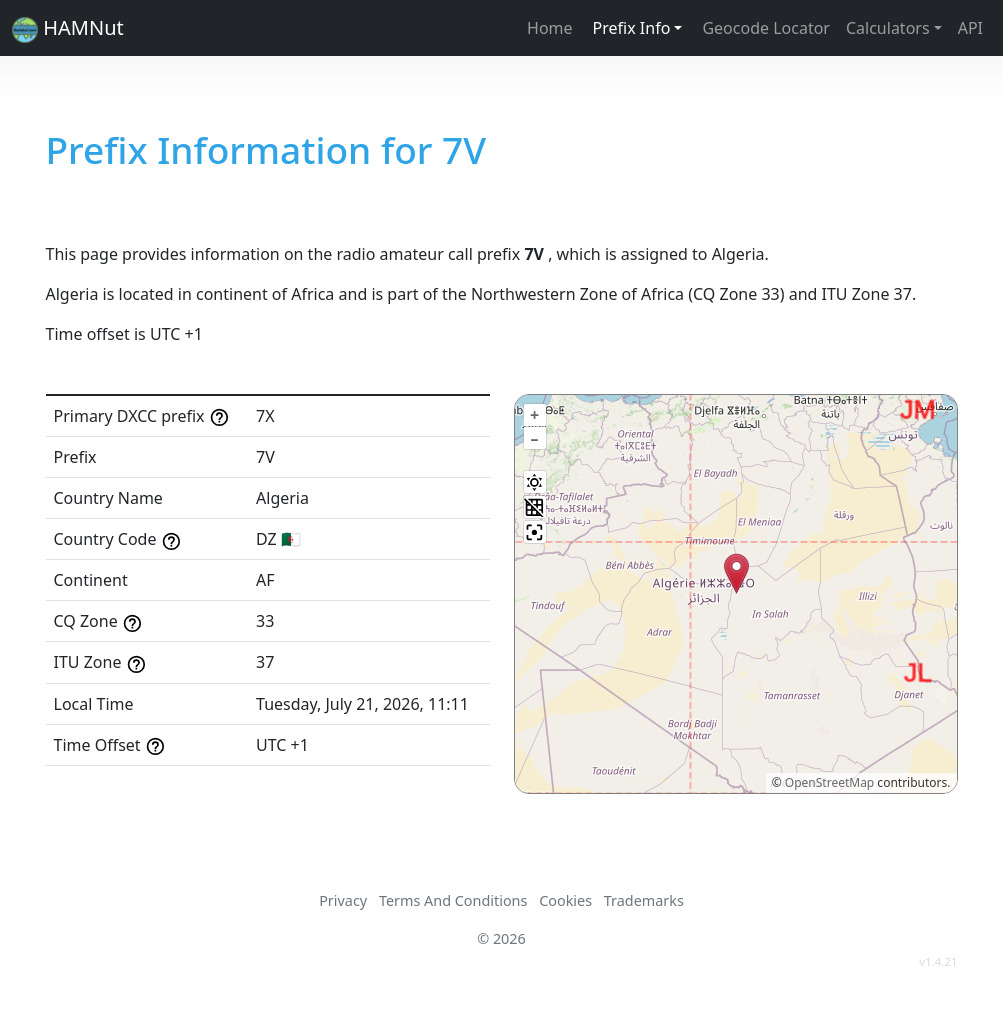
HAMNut (68, 28)
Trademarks (644, 900)
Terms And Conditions (453, 900)
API (970, 28)
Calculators (888, 28)
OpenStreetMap (829, 782)
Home (550, 28)
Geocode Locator (766, 28)
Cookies (565, 900)
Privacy (343, 900)
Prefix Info (632, 28)
